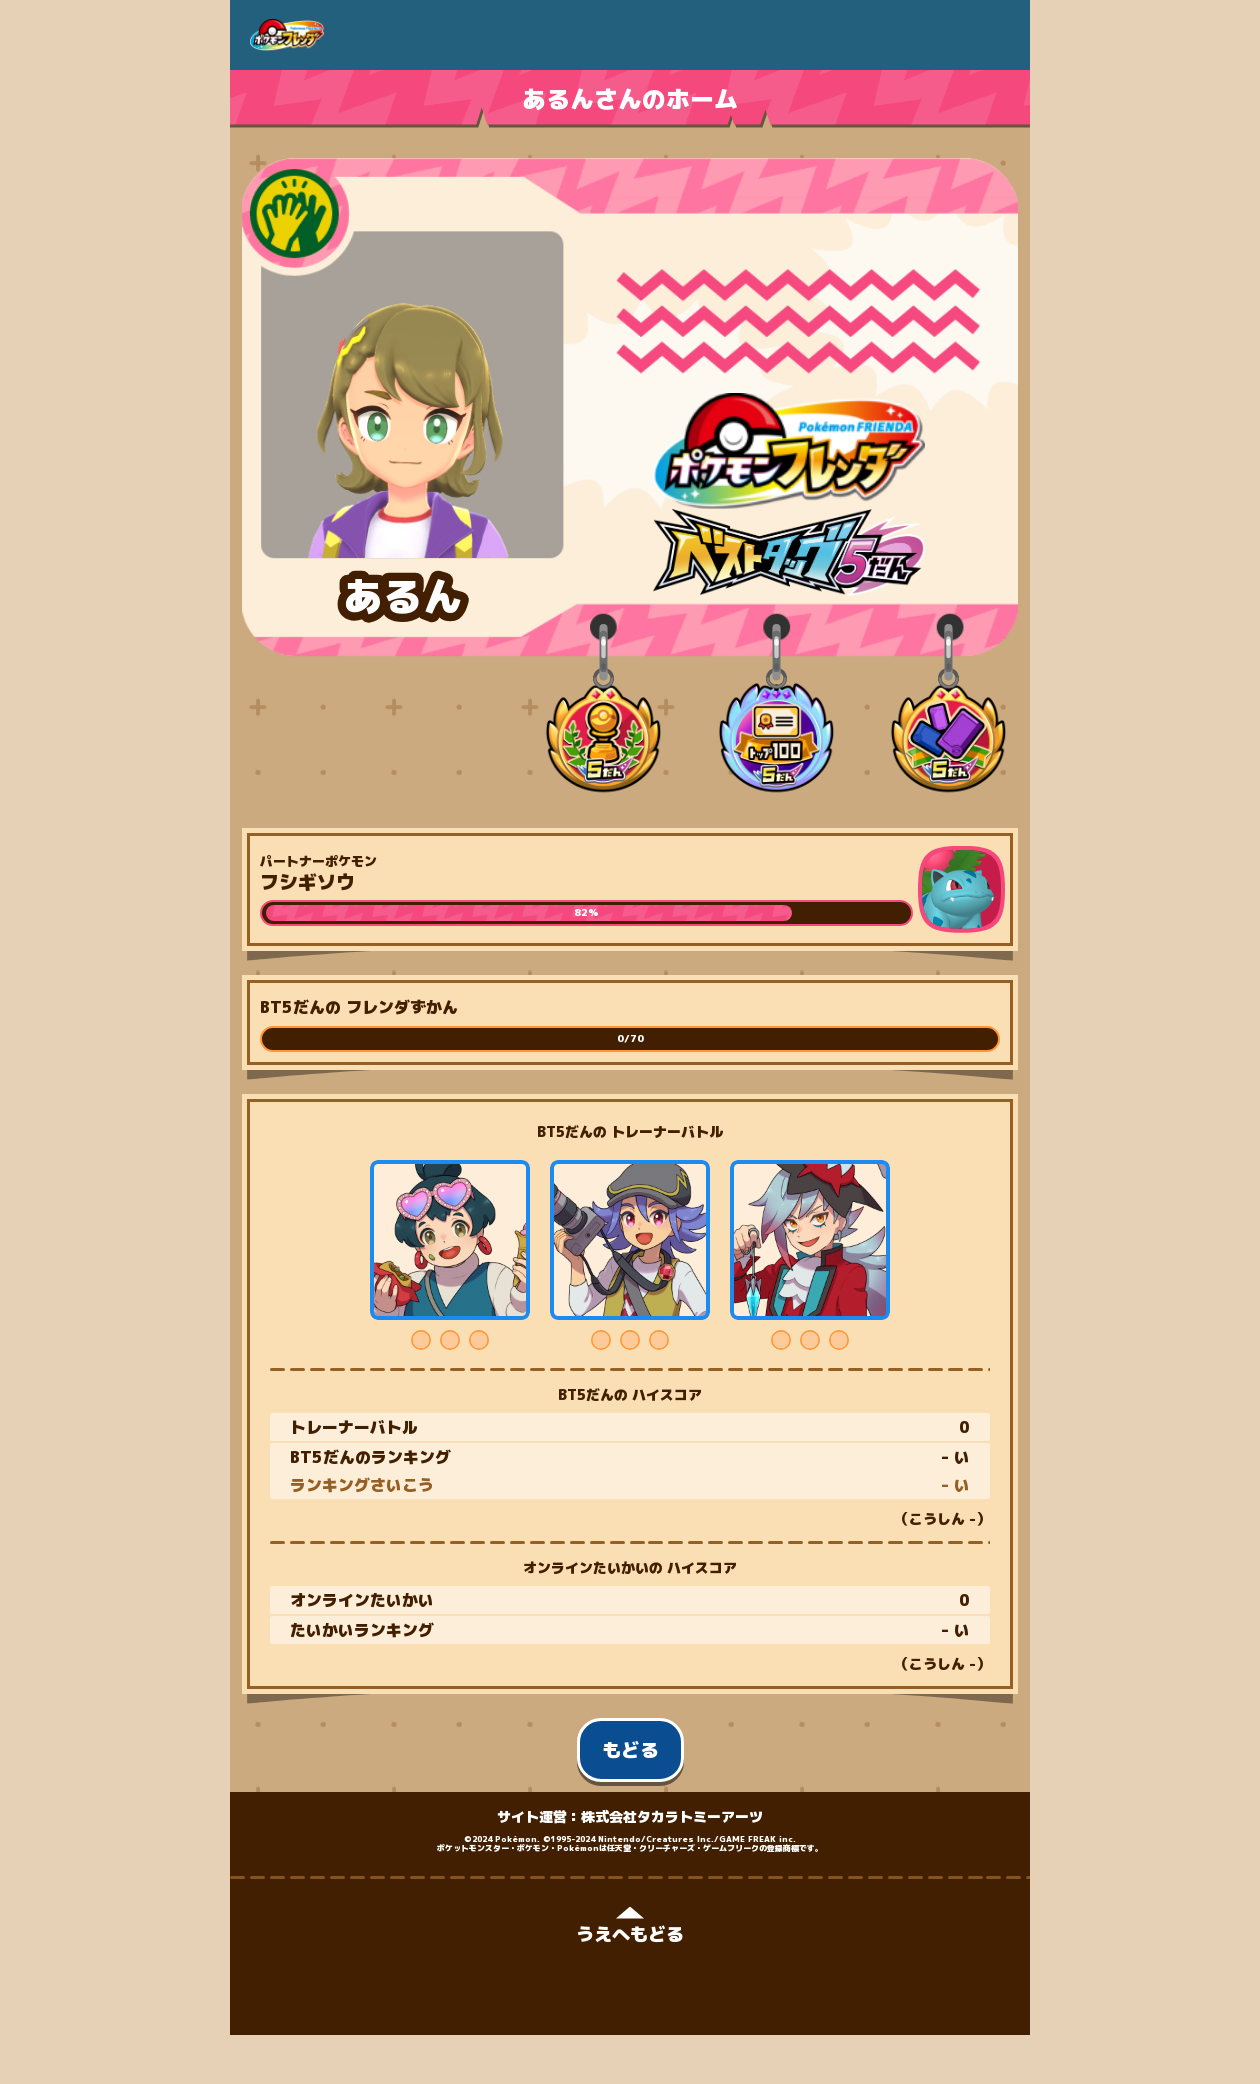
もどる (630, 1750)
